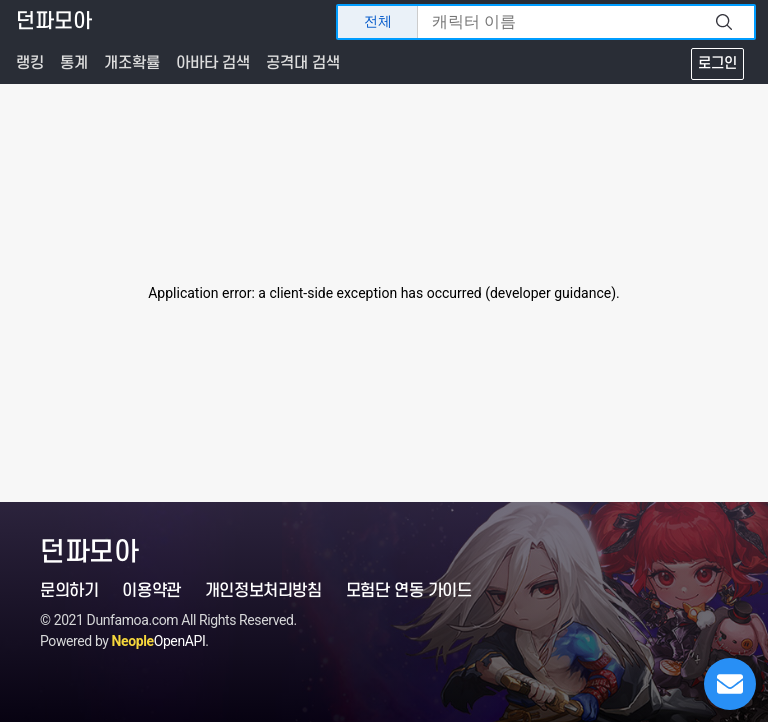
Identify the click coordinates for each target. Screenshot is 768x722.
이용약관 (151, 591)
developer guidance (550, 293)
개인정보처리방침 (263, 591)
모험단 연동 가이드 (409, 591)
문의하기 (69, 591)
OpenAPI (159, 641)
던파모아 (54, 21)
